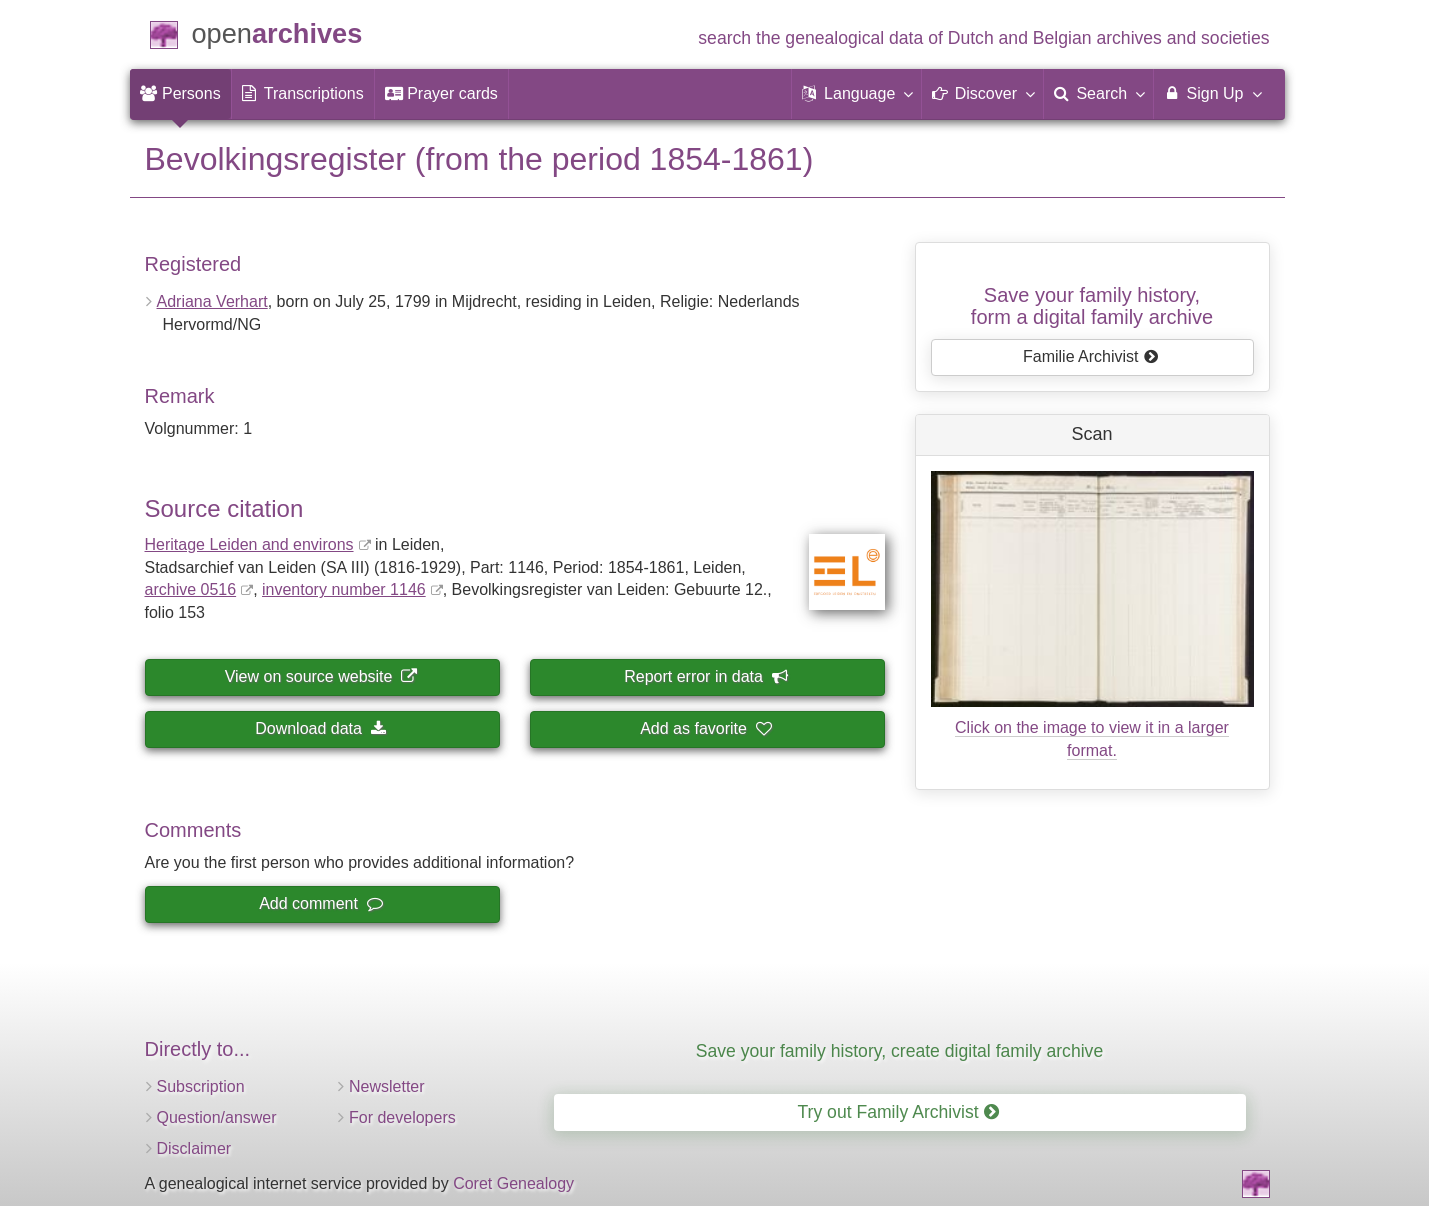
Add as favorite (705, 728)
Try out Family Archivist (897, 1112)
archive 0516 (191, 589)
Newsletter (387, 1086)
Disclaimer (194, 1148)
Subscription (201, 1086)
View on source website (321, 676)
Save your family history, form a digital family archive (1092, 306)
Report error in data (705, 676)
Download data (320, 728)
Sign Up (1211, 93)
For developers (402, 1117)
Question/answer (217, 1117)
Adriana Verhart (212, 301)
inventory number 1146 (344, 589)
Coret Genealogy (513, 1183)
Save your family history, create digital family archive (899, 1051)
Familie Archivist (1090, 356)
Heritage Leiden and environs (249, 544)
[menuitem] (180, 94)
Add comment (320, 903)
